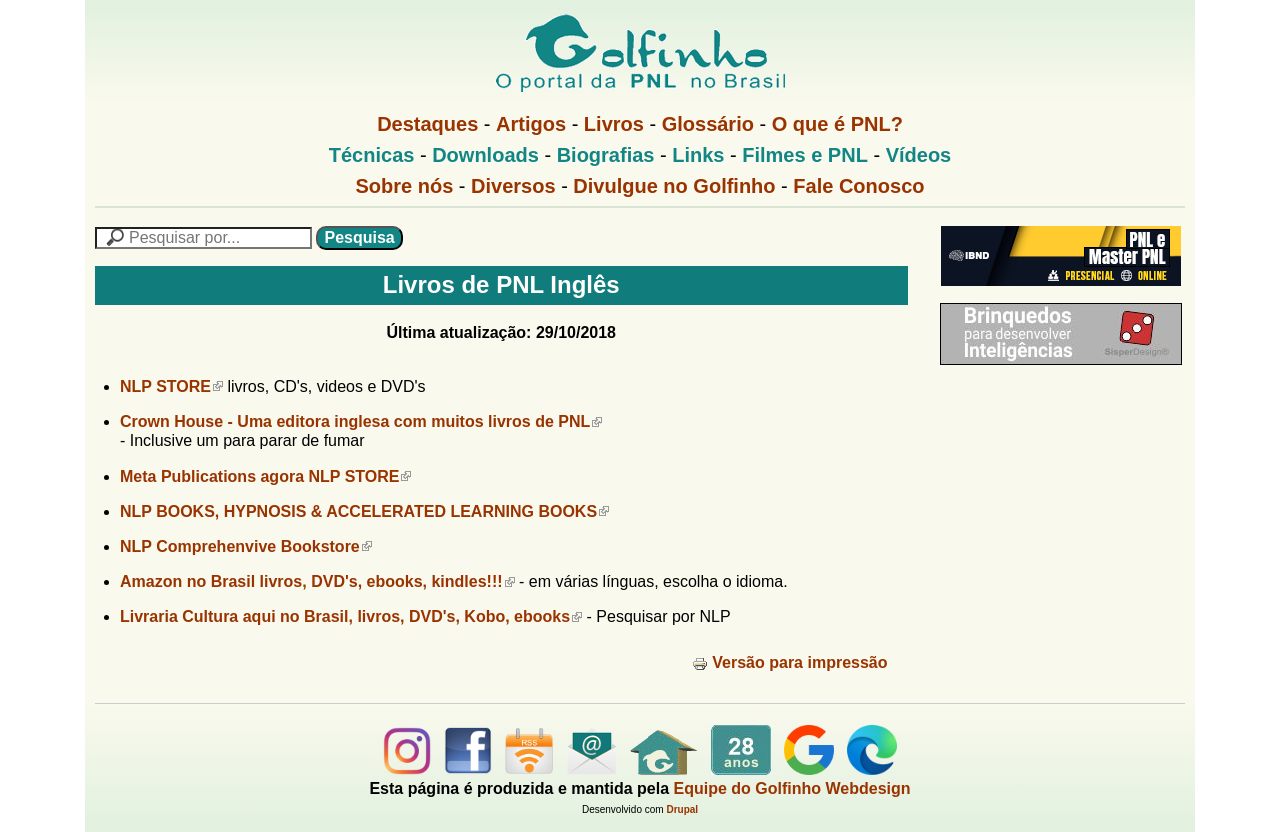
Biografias (606, 155)
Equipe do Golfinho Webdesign (792, 788)
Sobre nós (405, 186)
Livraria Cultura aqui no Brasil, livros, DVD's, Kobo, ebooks (351, 616)
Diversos (513, 186)
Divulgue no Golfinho (674, 186)
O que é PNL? (837, 124)
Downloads (485, 155)
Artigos (531, 124)
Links (698, 155)
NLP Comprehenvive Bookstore (246, 546)
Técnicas (372, 155)
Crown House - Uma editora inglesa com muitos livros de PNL (361, 421)
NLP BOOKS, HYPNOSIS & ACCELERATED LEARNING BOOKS (364, 511)
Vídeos (919, 155)
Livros (614, 124)
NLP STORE (171, 386)
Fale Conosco (858, 186)
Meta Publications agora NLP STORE (265, 476)
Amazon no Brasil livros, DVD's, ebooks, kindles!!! (317, 581)
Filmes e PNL (805, 155)
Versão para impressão (789, 662)
